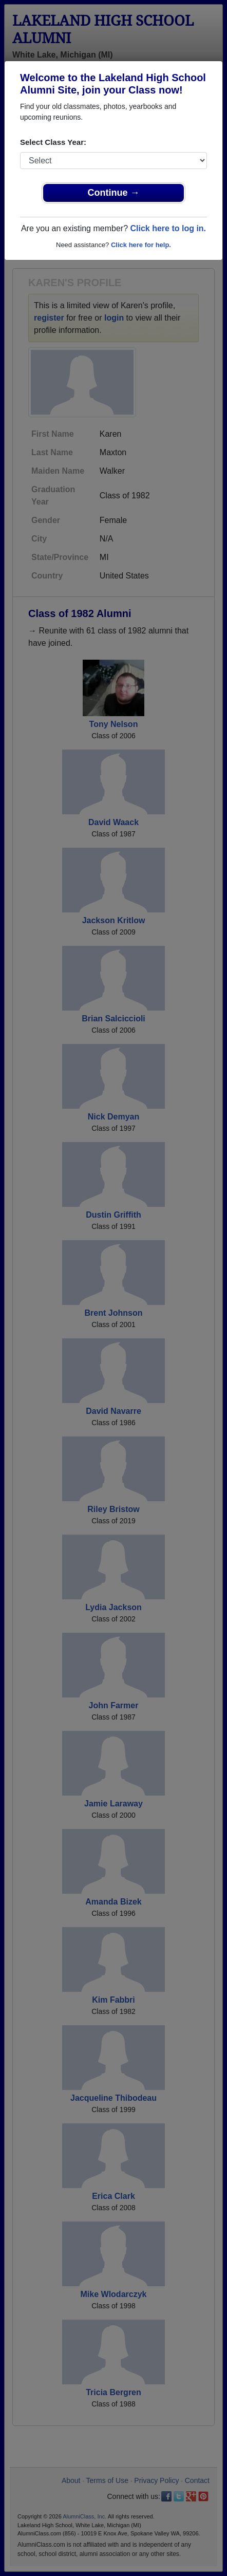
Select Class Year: (53, 142)
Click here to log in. (168, 228)
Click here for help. (141, 245)
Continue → (114, 193)
